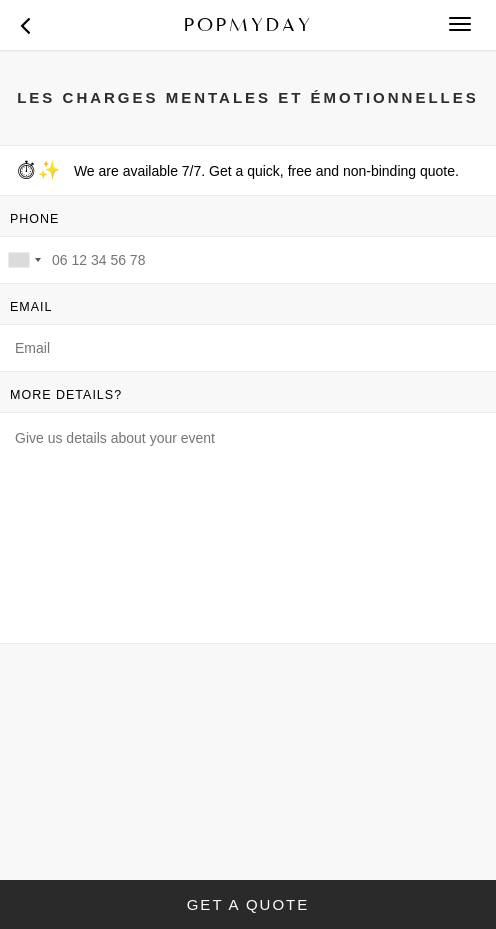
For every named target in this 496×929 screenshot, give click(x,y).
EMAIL (31, 307)
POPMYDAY (248, 24)
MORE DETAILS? (66, 395)
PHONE (34, 219)
